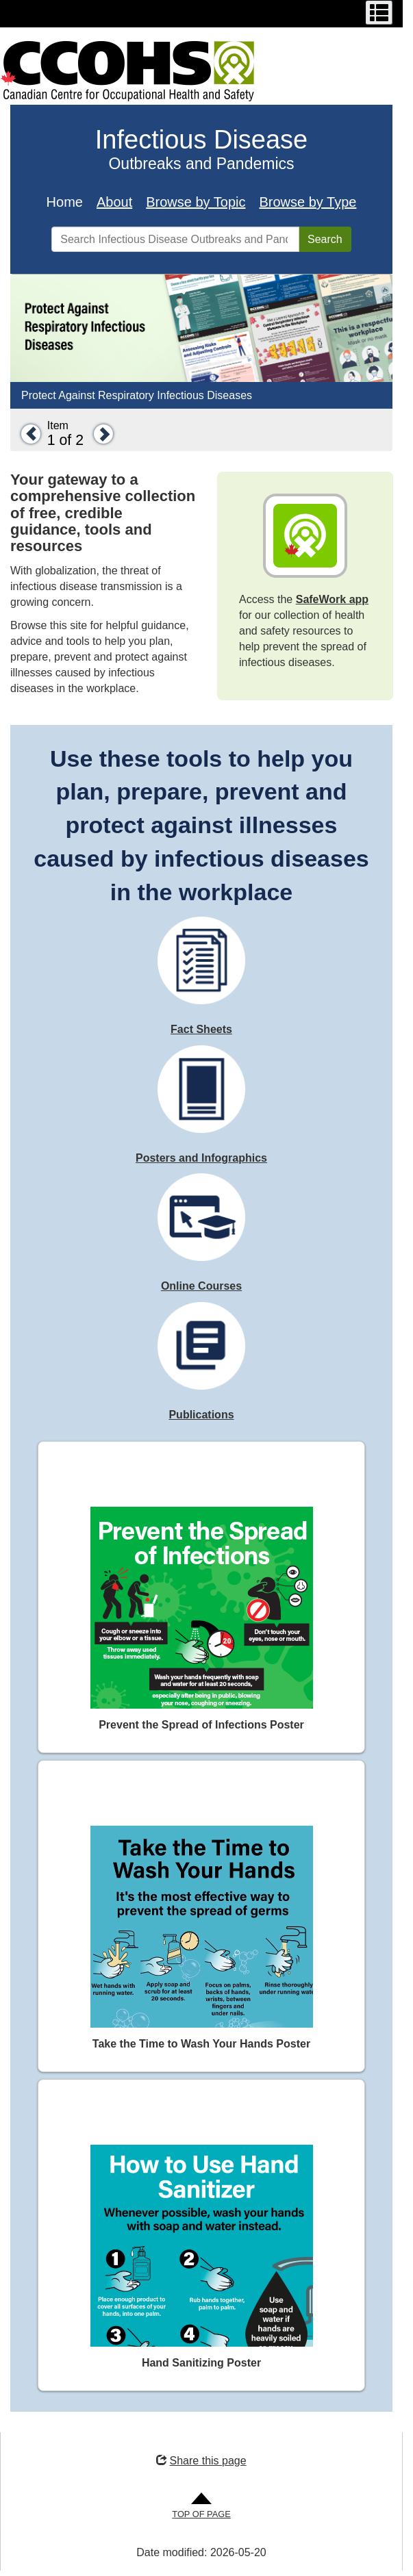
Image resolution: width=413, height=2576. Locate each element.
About (114, 201)
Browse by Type (307, 201)
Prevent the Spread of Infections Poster (201, 1725)
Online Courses (201, 1286)
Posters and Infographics (201, 1158)
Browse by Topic (195, 201)
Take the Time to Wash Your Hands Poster (201, 2044)
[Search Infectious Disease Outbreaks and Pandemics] (175, 239)
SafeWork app (331, 599)
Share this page (201, 2460)
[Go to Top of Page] (201, 2506)
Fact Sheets (201, 1029)
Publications (201, 1414)
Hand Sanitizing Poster (201, 2363)
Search (325, 239)
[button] (27, 434)
